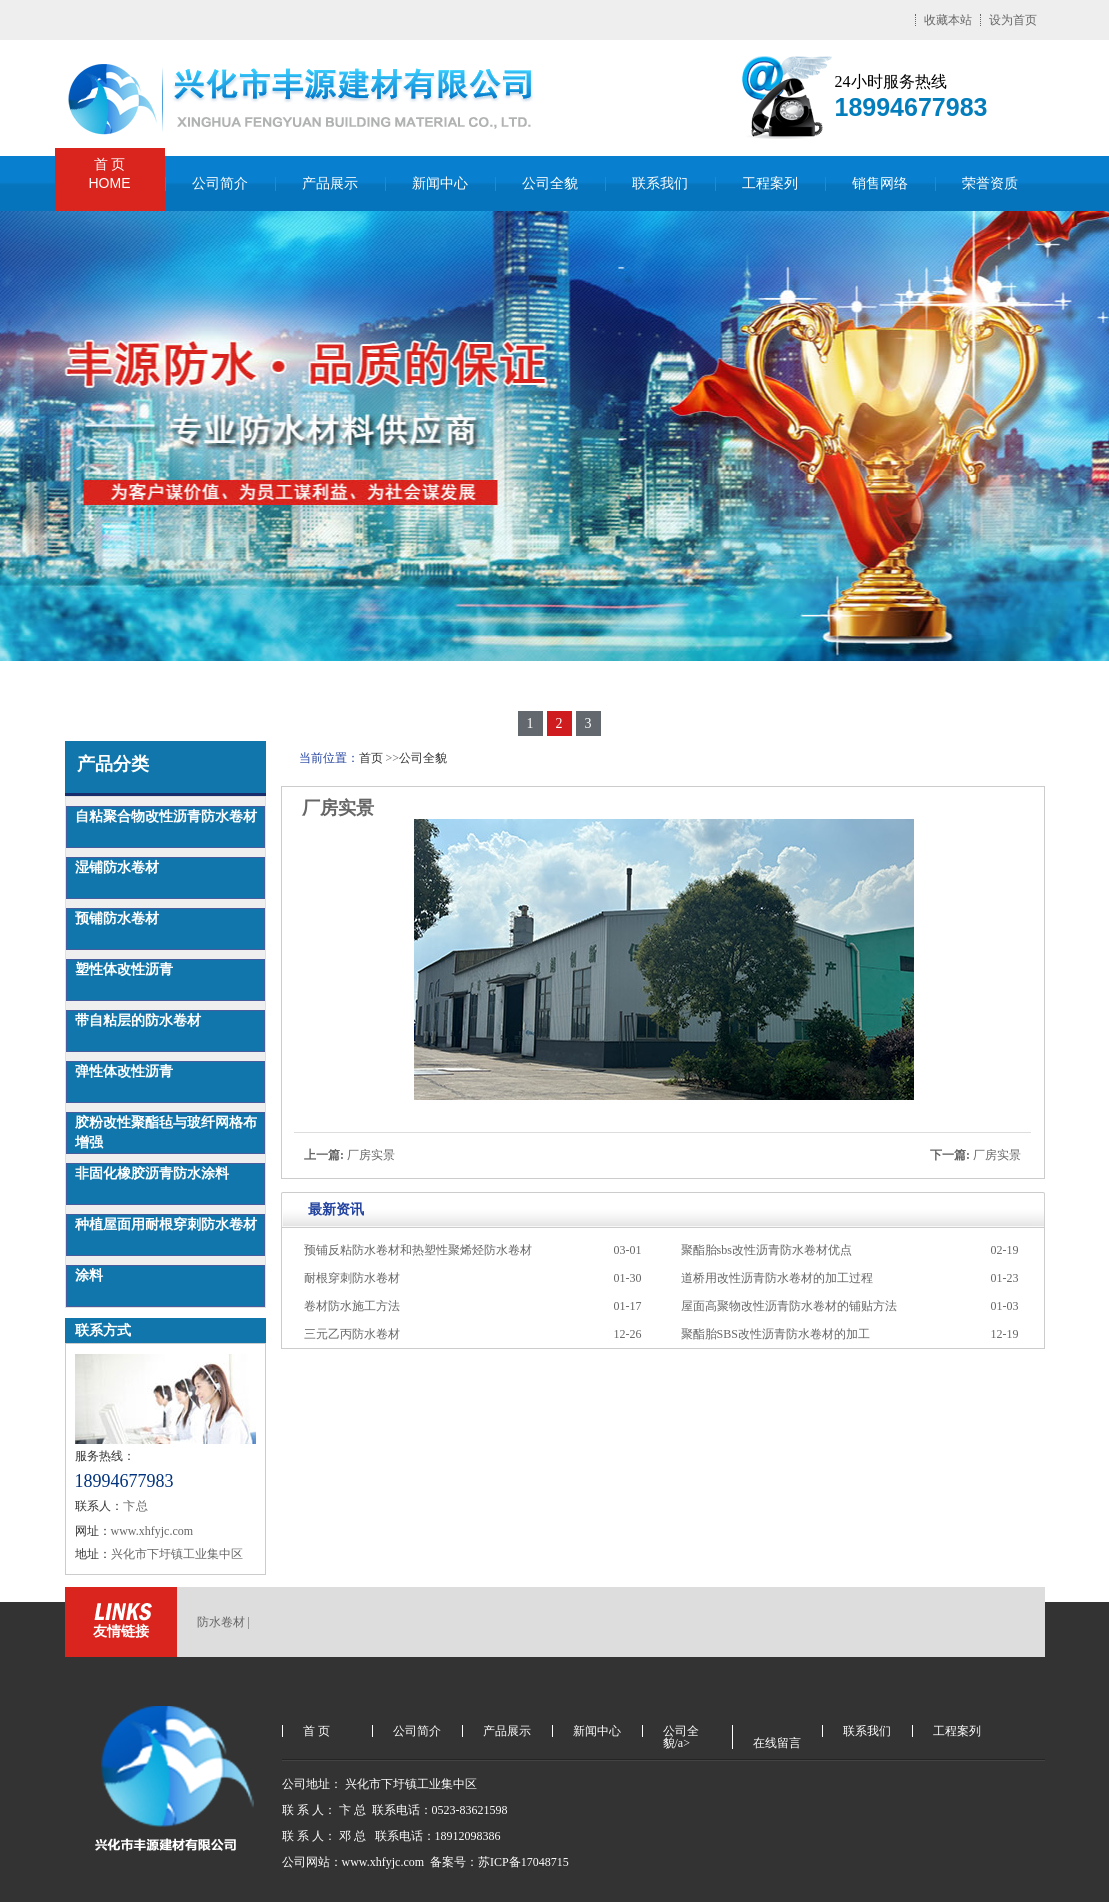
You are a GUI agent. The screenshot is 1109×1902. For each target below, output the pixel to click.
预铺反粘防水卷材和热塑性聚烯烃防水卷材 (418, 1250)
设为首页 (1013, 20)
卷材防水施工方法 (352, 1306)
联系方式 (103, 1330)
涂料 (89, 1275)
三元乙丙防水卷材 (352, 1334)
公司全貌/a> (681, 1731)
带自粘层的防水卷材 (138, 1020)
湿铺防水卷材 (117, 867)
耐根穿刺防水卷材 (352, 1278)
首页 (371, 758)
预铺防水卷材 (117, 918)
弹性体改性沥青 (124, 1071)
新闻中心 (440, 183)
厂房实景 (371, 1155)
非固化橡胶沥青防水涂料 (152, 1173)
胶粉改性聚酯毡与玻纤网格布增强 (166, 1132)
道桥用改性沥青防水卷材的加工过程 (777, 1278)
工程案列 (770, 183)
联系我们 (660, 183)
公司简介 (220, 183)
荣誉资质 (990, 183)
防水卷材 (221, 1622)
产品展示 (330, 183)
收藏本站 (948, 20)
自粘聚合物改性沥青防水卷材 (166, 816)
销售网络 (880, 183)
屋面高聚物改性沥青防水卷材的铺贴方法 (789, 1306)
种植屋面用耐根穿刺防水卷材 (166, 1224)
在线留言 (777, 1743)
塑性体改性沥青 (124, 969)
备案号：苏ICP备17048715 (501, 1862)
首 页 (110, 174)
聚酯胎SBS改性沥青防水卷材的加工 (775, 1334)
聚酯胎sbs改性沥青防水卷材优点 (766, 1250)
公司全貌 (550, 183)
